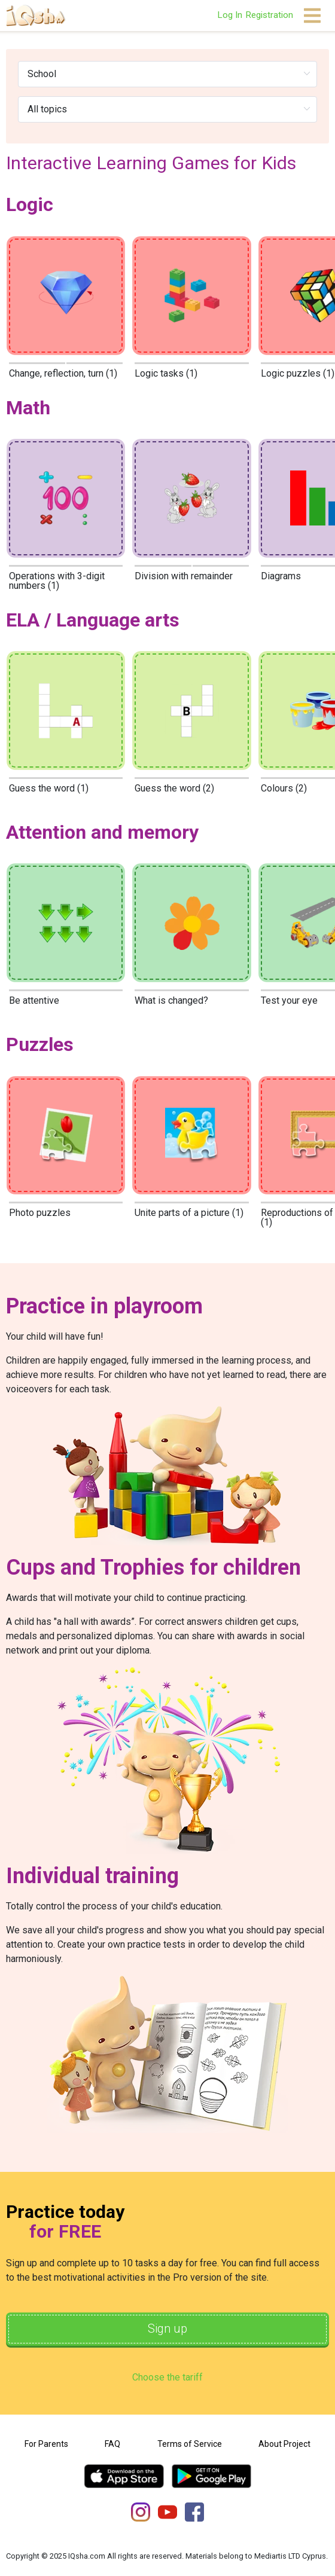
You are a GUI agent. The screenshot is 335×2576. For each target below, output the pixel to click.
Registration (269, 15)
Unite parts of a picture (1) (189, 1212)
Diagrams (281, 576)
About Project (284, 2444)
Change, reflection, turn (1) (63, 373)
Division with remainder (184, 576)
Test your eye (289, 1000)
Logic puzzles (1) (297, 373)
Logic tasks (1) (166, 373)
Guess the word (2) (174, 788)
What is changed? (171, 1000)
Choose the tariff (167, 2377)
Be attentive (34, 1000)
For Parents (46, 2444)
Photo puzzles (40, 1212)
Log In (229, 15)
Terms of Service (189, 2444)
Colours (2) (284, 788)
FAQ (112, 2444)
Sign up (167, 2329)
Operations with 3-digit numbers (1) (57, 580)
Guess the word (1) (49, 788)
